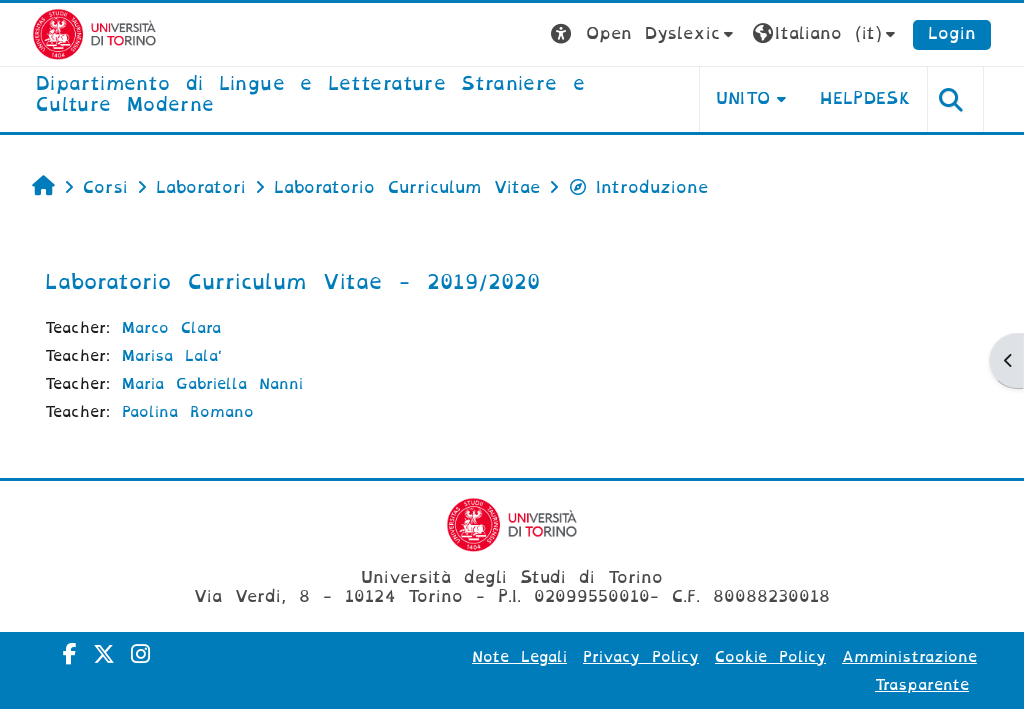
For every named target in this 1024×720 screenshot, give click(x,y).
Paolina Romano (188, 412)
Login (952, 33)
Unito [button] (743, 98)
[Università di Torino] (94, 33)
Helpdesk (865, 98)
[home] (352, 95)
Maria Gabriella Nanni (212, 384)
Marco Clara (171, 328)
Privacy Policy (641, 657)
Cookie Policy (770, 657)
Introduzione (638, 187)
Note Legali (519, 657)
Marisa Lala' (172, 356)
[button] (644, 34)
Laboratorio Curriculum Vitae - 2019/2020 (292, 282)
